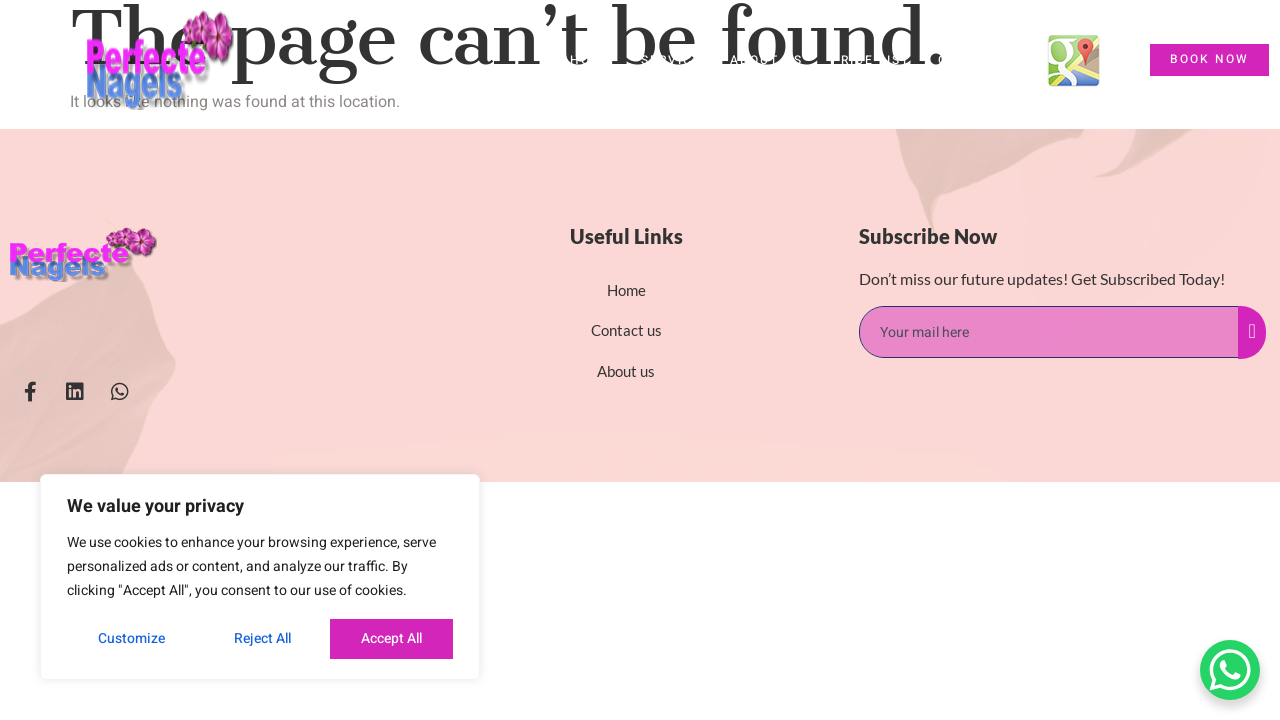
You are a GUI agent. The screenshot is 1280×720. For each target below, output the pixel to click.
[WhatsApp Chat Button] (1230, 670)
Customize (130, 638)
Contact (972, 60)
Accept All (391, 638)
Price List (870, 60)
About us (766, 60)
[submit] (1251, 332)
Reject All (261, 638)
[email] (1049, 332)
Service (671, 60)
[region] (260, 577)
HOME (591, 60)
